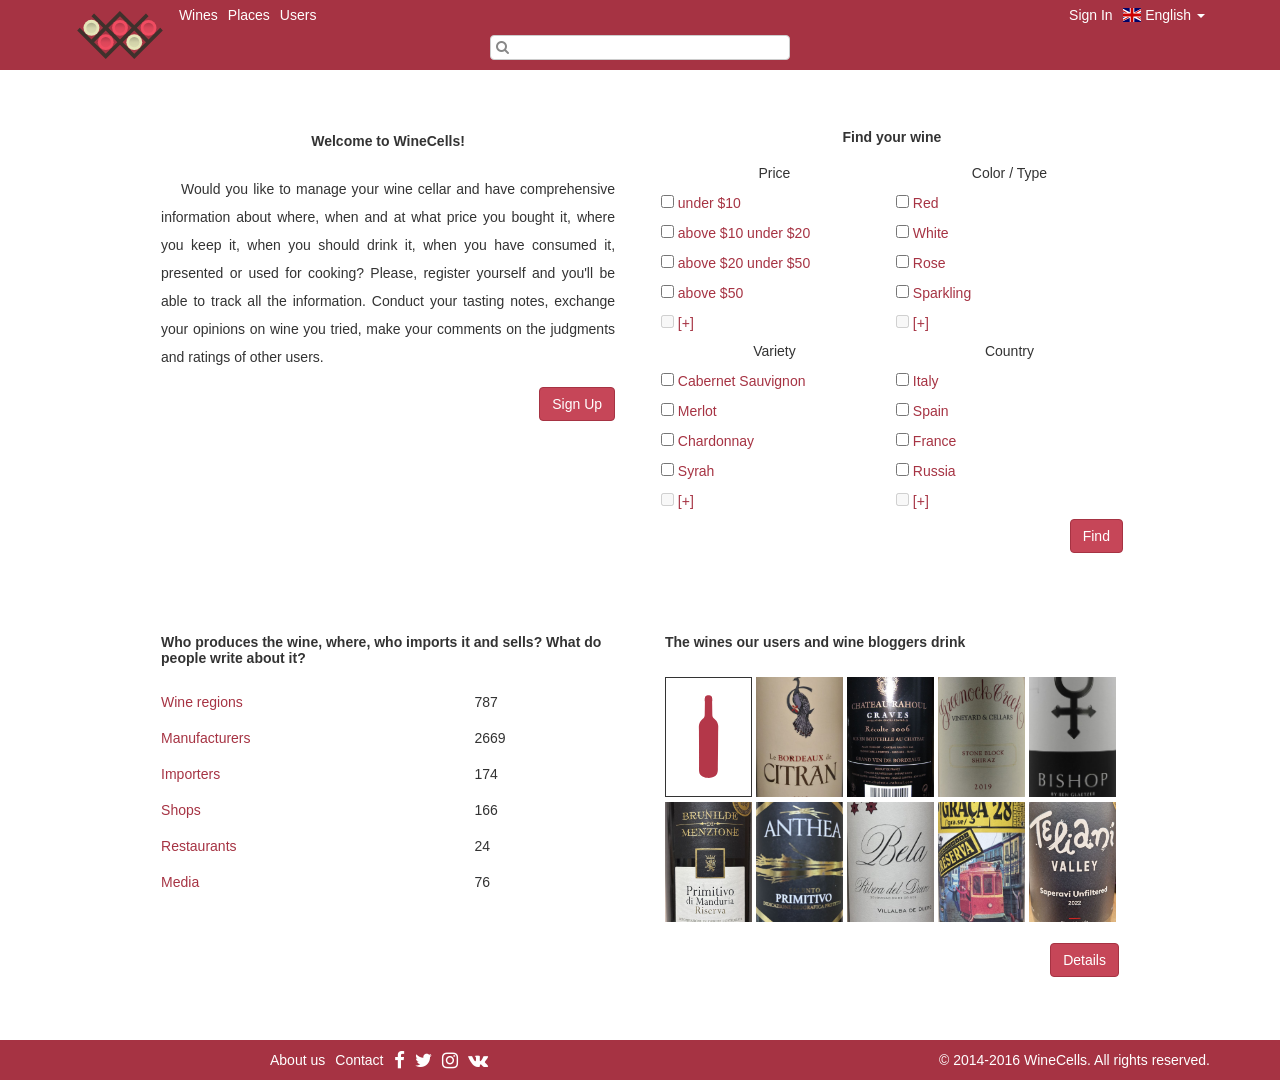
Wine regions (202, 702)
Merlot (697, 411)
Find (1096, 536)
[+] (686, 323)
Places (249, 15)
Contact (359, 1060)
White (931, 233)
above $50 (710, 293)
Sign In (1091, 15)
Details (1084, 960)
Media (180, 882)
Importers (190, 774)
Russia (934, 471)
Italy (926, 381)
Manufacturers (205, 738)
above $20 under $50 (744, 263)
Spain (931, 411)
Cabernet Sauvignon (742, 381)
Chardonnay (716, 441)
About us (297, 1060)
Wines (198, 15)
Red (926, 203)
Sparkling (942, 293)
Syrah (696, 471)
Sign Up (577, 404)
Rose (929, 263)
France (935, 441)
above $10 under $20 (744, 233)
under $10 (709, 203)
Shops (181, 810)
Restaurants (198, 846)
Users (298, 15)
